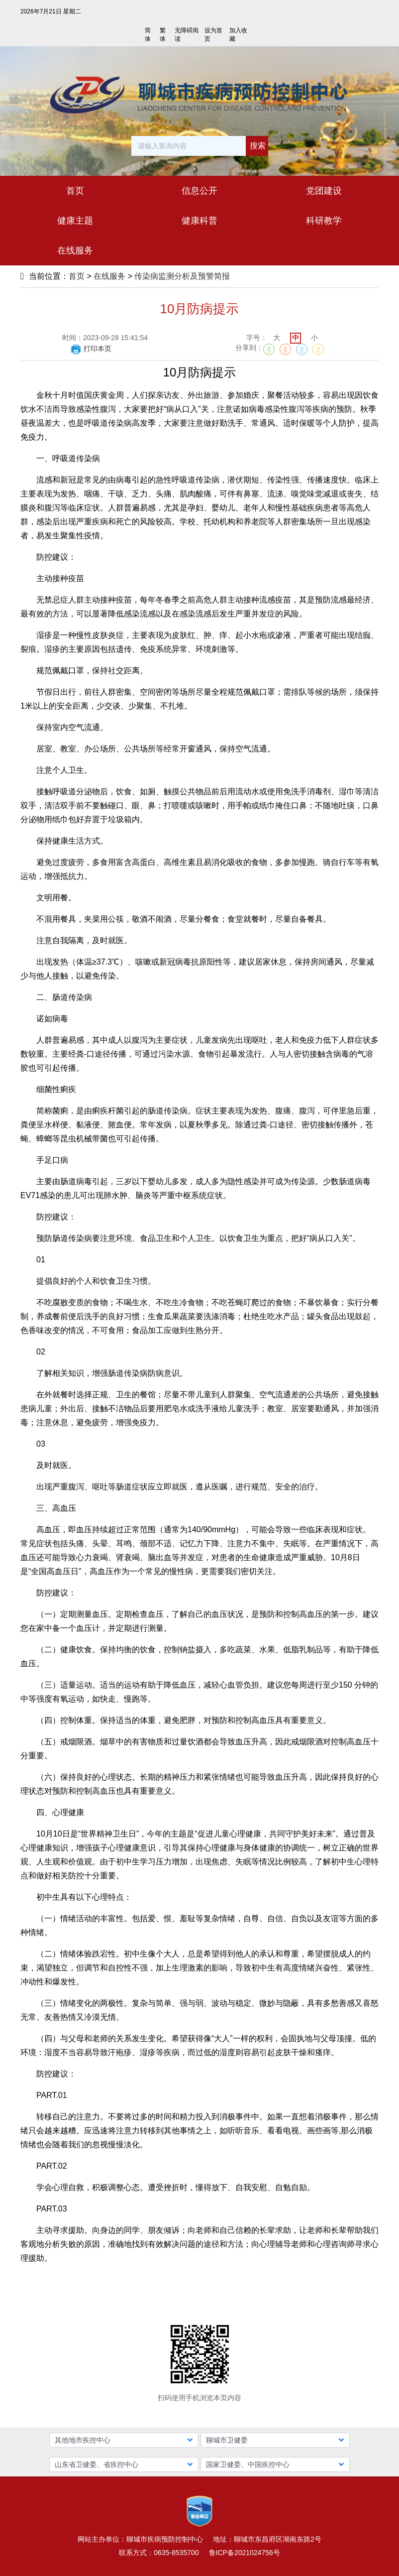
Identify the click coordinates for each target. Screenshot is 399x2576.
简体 (148, 34)
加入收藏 (238, 34)
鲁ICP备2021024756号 (244, 2553)
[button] (124, 2440)
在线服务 (109, 276)
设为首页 (213, 34)
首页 (77, 276)
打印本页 (90, 349)
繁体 (163, 34)
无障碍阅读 (187, 34)
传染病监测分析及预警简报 (182, 276)
